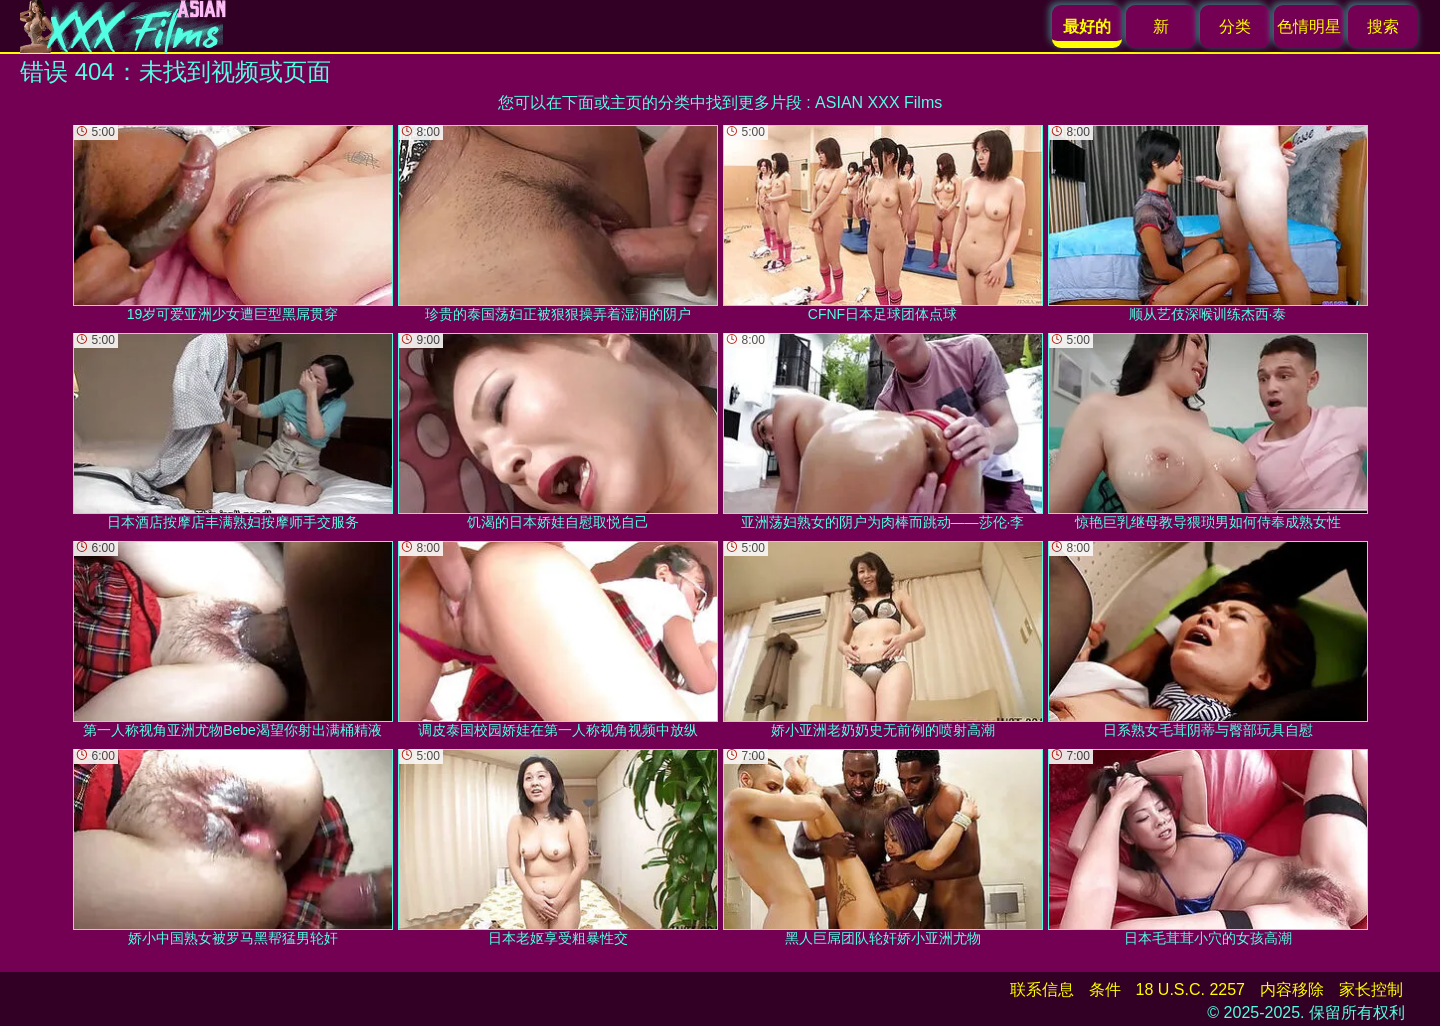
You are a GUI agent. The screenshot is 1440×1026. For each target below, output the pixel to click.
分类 (1235, 26)
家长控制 (1371, 989)
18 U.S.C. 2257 (1190, 989)
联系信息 (1042, 989)
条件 (1105, 989)
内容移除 (1292, 989)
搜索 (1383, 26)
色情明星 (1309, 26)
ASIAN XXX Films (878, 102)
